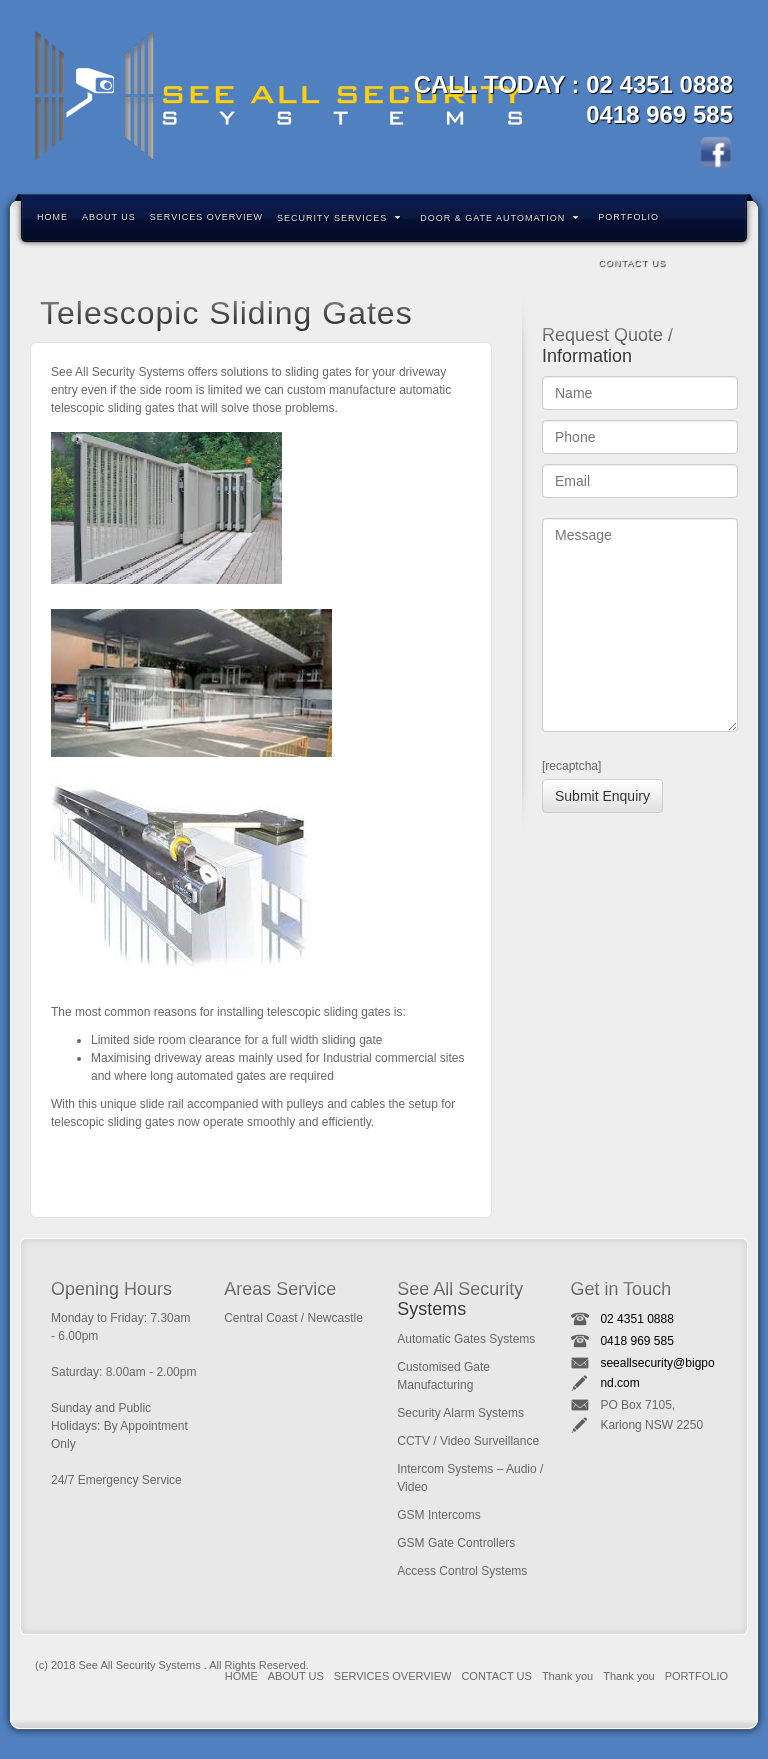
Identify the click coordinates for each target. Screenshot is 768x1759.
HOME (52, 217)
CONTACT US (632, 263)
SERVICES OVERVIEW (206, 217)
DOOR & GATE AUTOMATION (499, 218)
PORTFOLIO (628, 217)
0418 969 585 (659, 114)
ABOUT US (109, 217)
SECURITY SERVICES (339, 218)
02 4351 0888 (659, 84)
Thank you (567, 1676)
